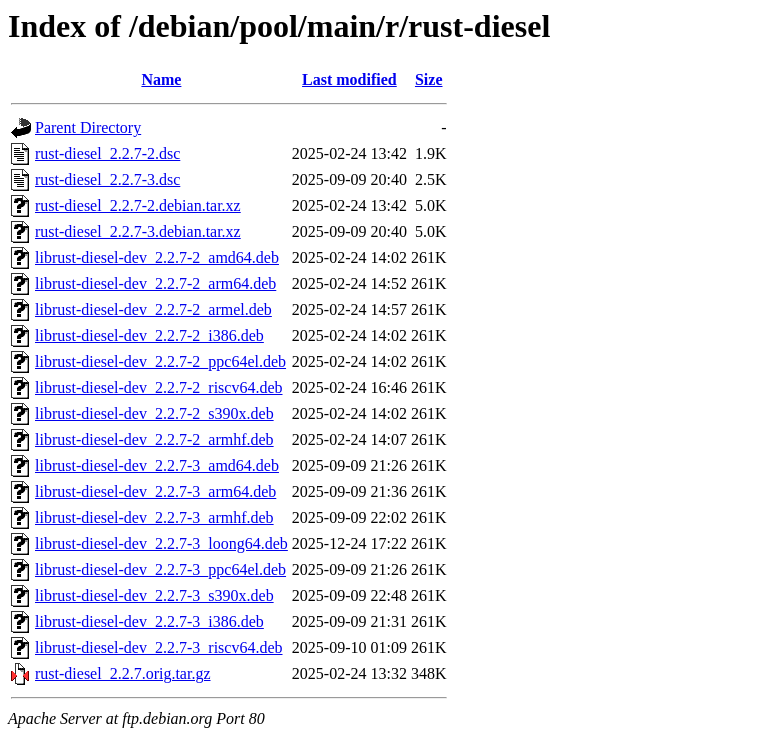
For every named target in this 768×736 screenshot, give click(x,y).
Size (429, 79)
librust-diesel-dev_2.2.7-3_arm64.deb (155, 491)
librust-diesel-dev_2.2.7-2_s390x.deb (154, 413)
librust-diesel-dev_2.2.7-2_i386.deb (149, 335)
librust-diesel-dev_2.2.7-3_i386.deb (149, 621)
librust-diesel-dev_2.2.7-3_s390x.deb (154, 595)
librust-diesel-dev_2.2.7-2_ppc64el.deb (160, 361)
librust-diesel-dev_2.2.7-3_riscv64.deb (159, 647)
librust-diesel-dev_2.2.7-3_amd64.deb (157, 465)
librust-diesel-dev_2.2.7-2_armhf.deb (154, 439)
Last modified (349, 79)
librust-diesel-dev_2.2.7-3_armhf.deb (154, 517)
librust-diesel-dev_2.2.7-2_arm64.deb (155, 283)
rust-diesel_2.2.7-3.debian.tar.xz (138, 231)
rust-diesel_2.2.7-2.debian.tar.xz (138, 205)
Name (161, 79)
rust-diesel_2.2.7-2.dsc (107, 153)
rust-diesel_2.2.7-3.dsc (107, 179)
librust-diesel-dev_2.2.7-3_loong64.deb (161, 543)
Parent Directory (88, 127)
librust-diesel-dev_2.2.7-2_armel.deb (153, 309)
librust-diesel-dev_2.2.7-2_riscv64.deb (159, 387)
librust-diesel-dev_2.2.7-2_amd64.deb (157, 257)
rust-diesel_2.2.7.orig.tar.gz (123, 673)
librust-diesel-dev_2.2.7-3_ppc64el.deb (160, 569)
